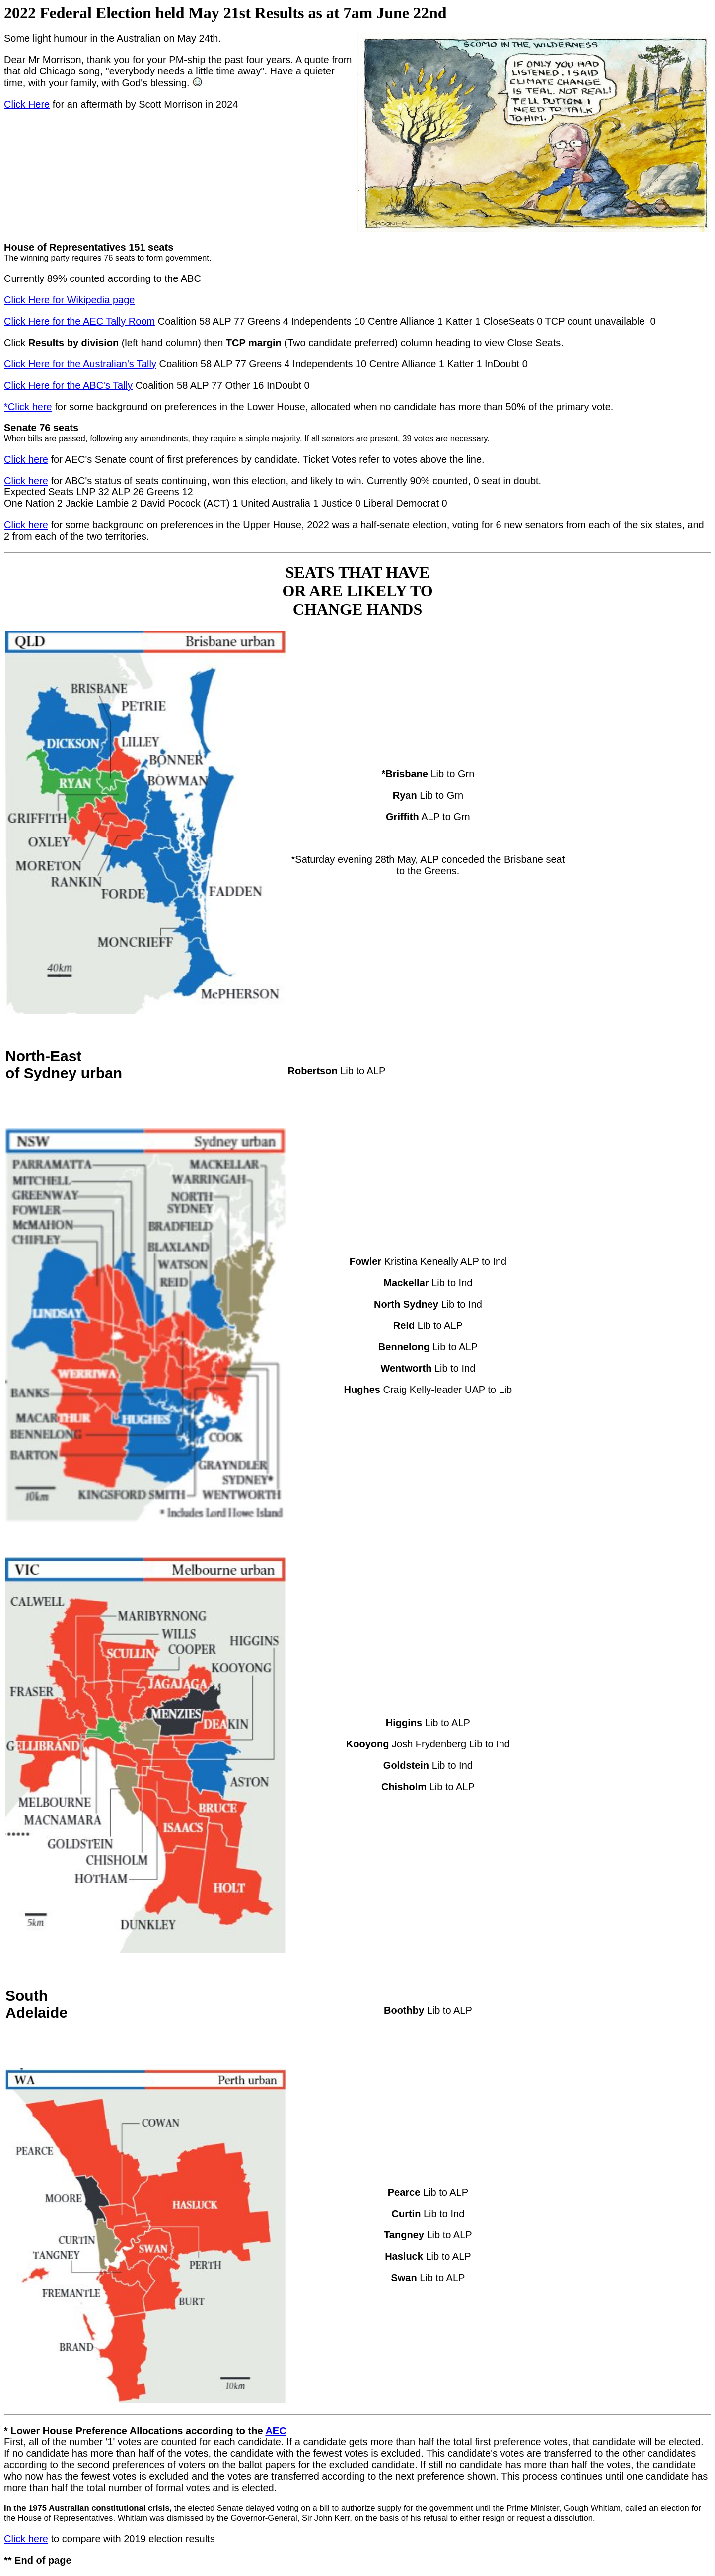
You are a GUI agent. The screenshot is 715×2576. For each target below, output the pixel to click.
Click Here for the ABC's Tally (68, 385)
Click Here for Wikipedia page (69, 299)
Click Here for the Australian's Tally (80, 363)
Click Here (27, 104)
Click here (26, 459)
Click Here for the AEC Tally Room (79, 321)
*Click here (28, 406)
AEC (275, 2430)
